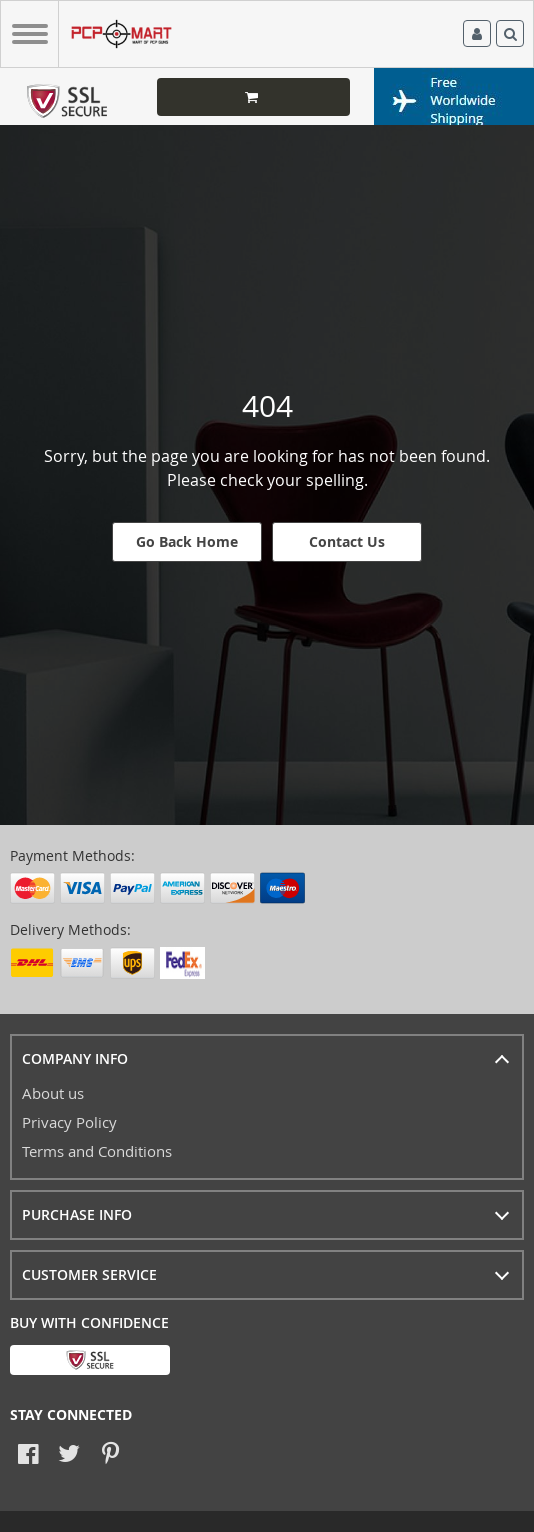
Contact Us (347, 541)
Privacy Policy (69, 1122)
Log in (477, 34)
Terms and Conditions (97, 1151)
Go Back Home (187, 541)
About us (53, 1093)
